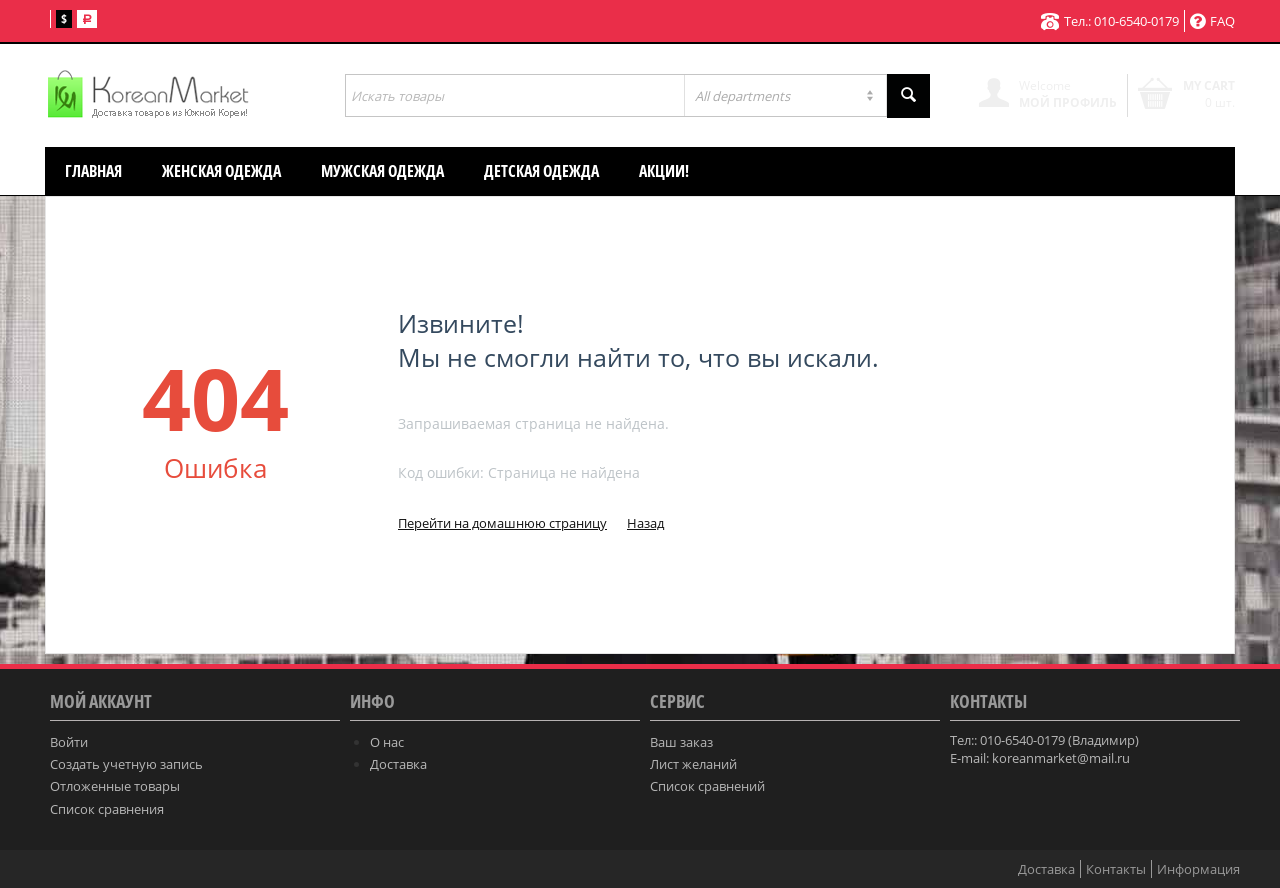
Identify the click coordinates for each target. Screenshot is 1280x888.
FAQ (1212, 21)
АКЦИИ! (664, 171)
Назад (645, 523)
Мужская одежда (382, 171)
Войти (69, 742)
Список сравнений (707, 786)
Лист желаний (693, 764)
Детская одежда (541, 171)
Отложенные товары (115, 786)
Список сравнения (107, 809)
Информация (1198, 869)
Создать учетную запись (126, 764)
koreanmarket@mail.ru (1061, 758)
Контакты (1116, 869)
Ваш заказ (681, 742)
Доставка (398, 764)
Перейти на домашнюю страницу (502, 523)
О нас (387, 742)
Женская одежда (221, 171)
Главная (93, 171)
